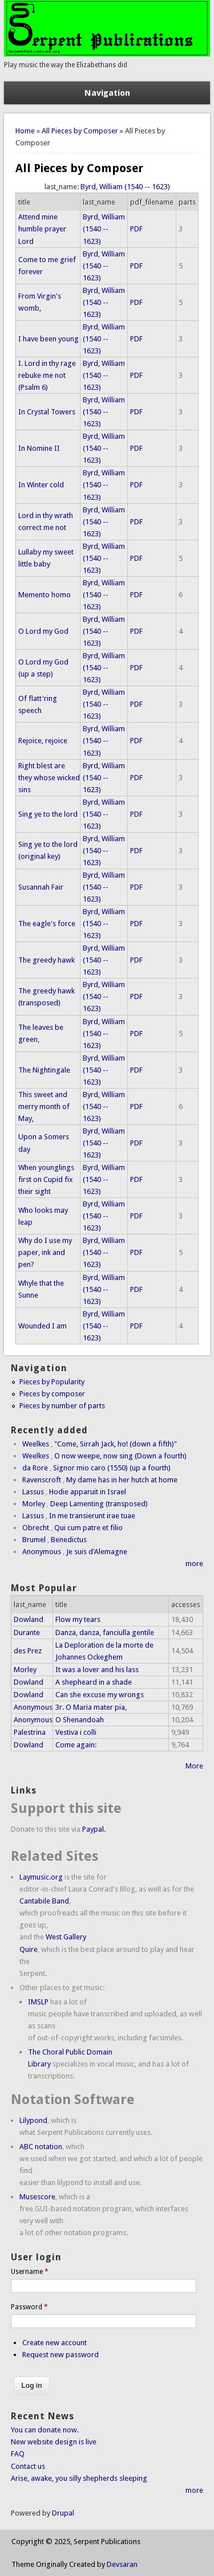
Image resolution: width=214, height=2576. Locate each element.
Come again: (75, 1745)
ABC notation (40, 2146)
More (194, 1766)
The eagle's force (46, 923)
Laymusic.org (41, 1877)
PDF (136, 229)
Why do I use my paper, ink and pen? (45, 1252)
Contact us (28, 2466)
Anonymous (41, 1551)
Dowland (28, 1619)
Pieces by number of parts (62, 1405)
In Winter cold (41, 484)
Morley (33, 1503)
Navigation (107, 93)
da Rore (35, 1468)
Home (25, 131)
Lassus (33, 1491)
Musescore (37, 2196)
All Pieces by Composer (80, 131)
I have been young (48, 339)
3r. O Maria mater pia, (91, 1707)
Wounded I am (42, 1326)
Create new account (54, 2342)
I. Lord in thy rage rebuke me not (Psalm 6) (47, 375)
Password (29, 2307)
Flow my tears (77, 1619)
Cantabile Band (44, 1901)
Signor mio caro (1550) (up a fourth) (112, 1468)
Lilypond (33, 2120)
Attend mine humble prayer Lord (42, 229)
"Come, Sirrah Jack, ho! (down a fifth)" (115, 1444)
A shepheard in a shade (93, 1682)
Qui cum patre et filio (88, 1527)
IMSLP (38, 2002)
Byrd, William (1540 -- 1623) (125, 186)
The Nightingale (44, 1070)
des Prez (28, 1650)
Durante (27, 1632)
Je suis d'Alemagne (96, 1551)
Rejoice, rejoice (42, 740)
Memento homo (44, 594)
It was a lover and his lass (97, 1669)
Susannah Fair (40, 887)
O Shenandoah (79, 1719)
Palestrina (30, 1732)
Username (30, 2272)
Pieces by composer (52, 1393)
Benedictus (69, 1539)
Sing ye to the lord (48, 814)
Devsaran (122, 2564)
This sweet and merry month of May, (44, 1106)
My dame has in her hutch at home (121, 1480)
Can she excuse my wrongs (99, 1694)
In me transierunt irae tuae (92, 1515)
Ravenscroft (41, 1480)
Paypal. (94, 1829)
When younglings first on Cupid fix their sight (46, 1179)
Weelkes (35, 1444)
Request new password (60, 2354)
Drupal (63, 2513)
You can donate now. (45, 2430)
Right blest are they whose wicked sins (49, 777)
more (194, 1563)
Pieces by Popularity (51, 1381)
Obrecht (35, 1527)
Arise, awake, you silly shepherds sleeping (79, 2478)
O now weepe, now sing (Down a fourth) (120, 1456)
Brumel (34, 1539)
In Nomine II (39, 448)
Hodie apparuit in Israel (87, 1491)
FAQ (18, 2453)
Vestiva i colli (75, 1732)
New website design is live (53, 2442)
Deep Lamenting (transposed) (99, 1503)
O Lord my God (43, 631)
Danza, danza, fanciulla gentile (104, 1632)
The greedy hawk (46, 960)
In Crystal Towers (46, 411)
